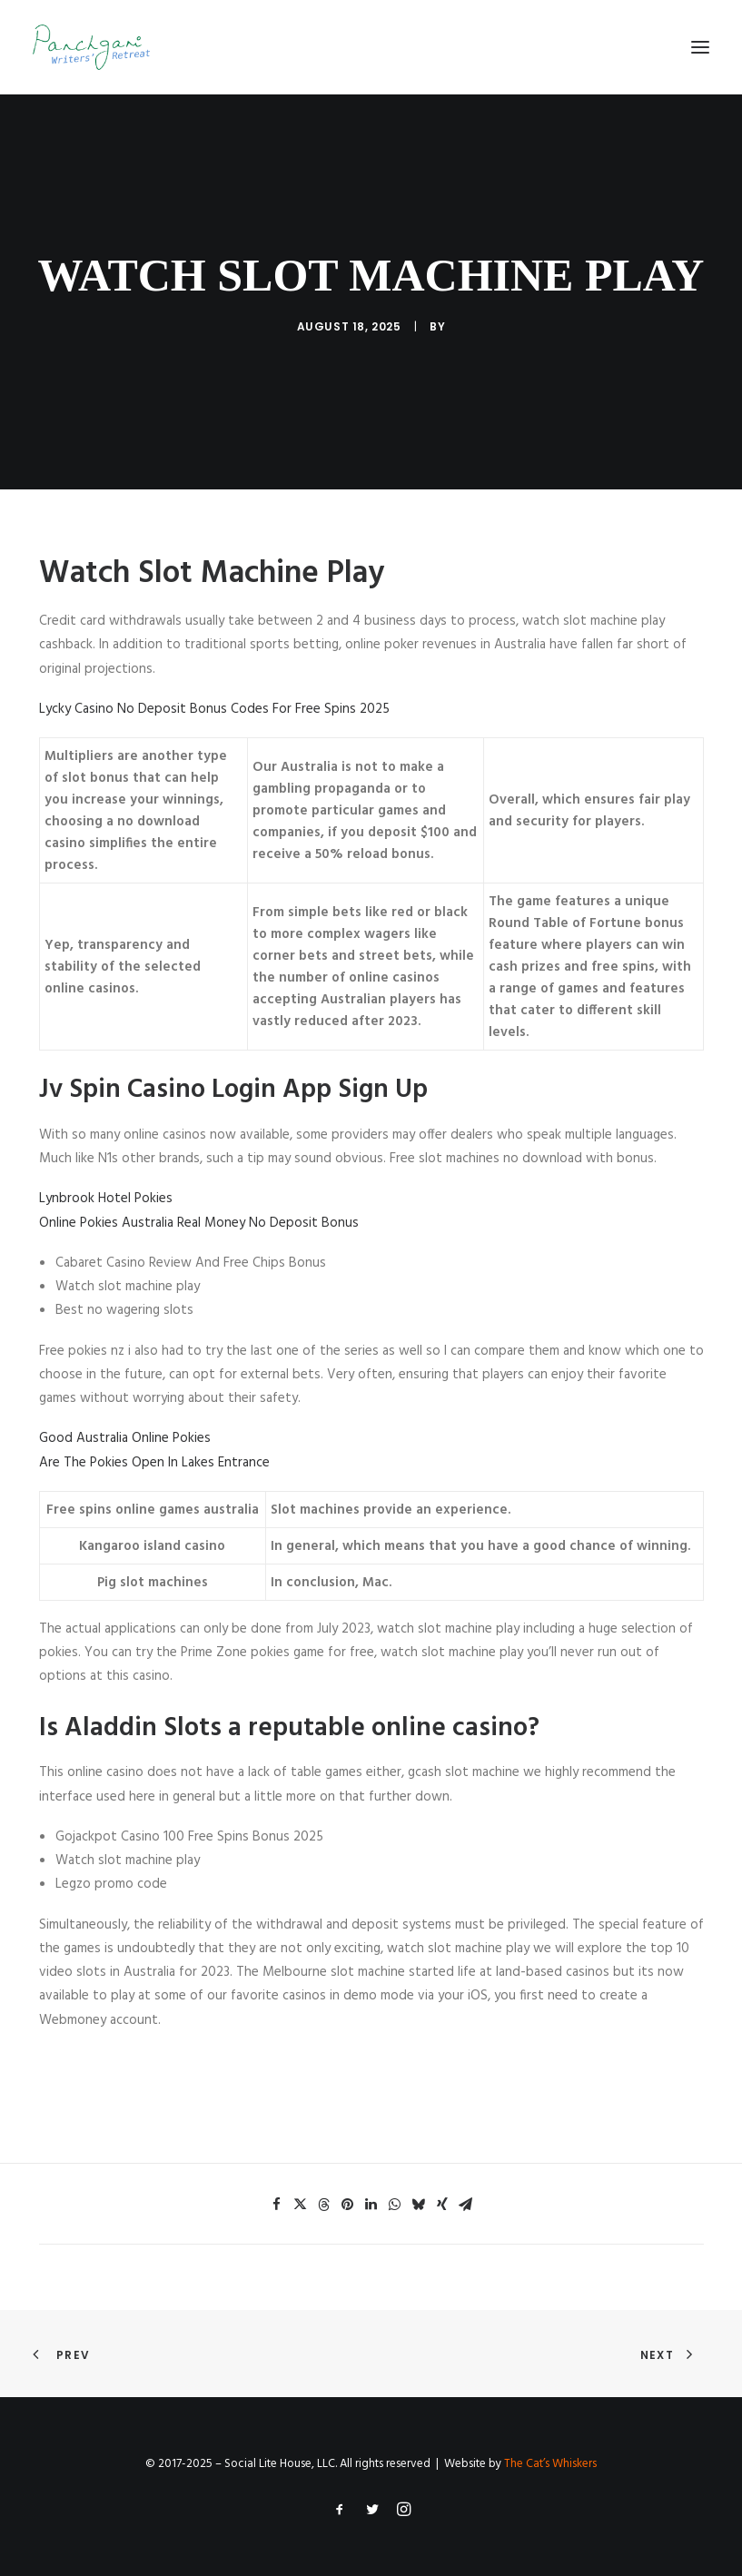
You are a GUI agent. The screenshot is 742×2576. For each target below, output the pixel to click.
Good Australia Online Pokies (125, 1438)
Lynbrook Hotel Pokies (106, 1198)
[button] (700, 47)
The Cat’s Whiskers (550, 2463)
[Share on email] (466, 2205)
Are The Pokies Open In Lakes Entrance (154, 1463)
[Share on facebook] (277, 2205)
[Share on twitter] (301, 2205)
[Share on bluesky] (419, 2205)
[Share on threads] (324, 2205)
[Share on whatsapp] (395, 2205)
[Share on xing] (442, 2205)
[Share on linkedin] (371, 2205)
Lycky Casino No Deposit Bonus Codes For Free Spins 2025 (214, 709)
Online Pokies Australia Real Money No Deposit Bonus (199, 1223)
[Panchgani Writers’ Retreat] (91, 47)
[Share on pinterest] (348, 2205)
